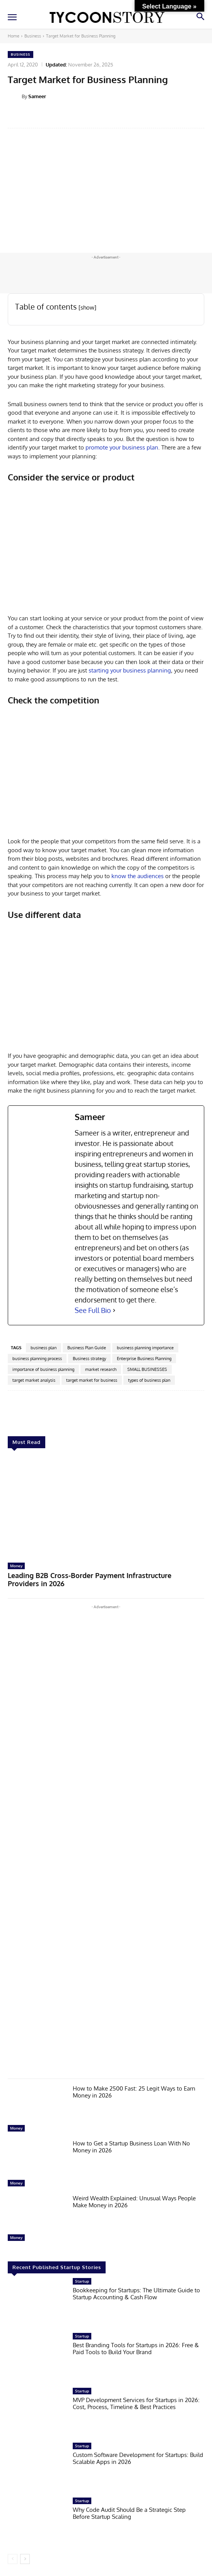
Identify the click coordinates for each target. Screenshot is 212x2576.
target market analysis (33, 1380)
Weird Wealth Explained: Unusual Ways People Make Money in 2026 (134, 2202)
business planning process (37, 1358)
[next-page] (25, 2559)
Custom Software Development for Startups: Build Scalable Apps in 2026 (138, 2458)
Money (16, 1565)
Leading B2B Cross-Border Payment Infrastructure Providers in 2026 (89, 1579)
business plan (43, 1347)
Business (32, 36)
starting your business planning (130, 670)
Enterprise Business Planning (144, 1358)
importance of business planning (43, 1369)
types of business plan (149, 1380)
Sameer (37, 96)
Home (13, 36)
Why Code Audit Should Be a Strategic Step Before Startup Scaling (129, 2513)
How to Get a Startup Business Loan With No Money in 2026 (131, 2147)
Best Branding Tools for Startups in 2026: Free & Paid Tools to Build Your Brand (136, 2348)
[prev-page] (12, 2559)
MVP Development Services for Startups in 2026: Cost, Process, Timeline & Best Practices (136, 2403)
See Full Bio (93, 1310)
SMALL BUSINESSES (147, 1369)
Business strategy (89, 1358)
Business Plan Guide (86, 1347)
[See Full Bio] (114, 1310)
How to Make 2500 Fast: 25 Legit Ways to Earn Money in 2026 (134, 2092)
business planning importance (145, 1347)
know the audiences (137, 876)
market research (100, 1369)
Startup (82, 2281)
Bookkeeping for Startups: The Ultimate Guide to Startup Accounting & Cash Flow (136, 2294)
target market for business (91, 1380)
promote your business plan (121, 447)
